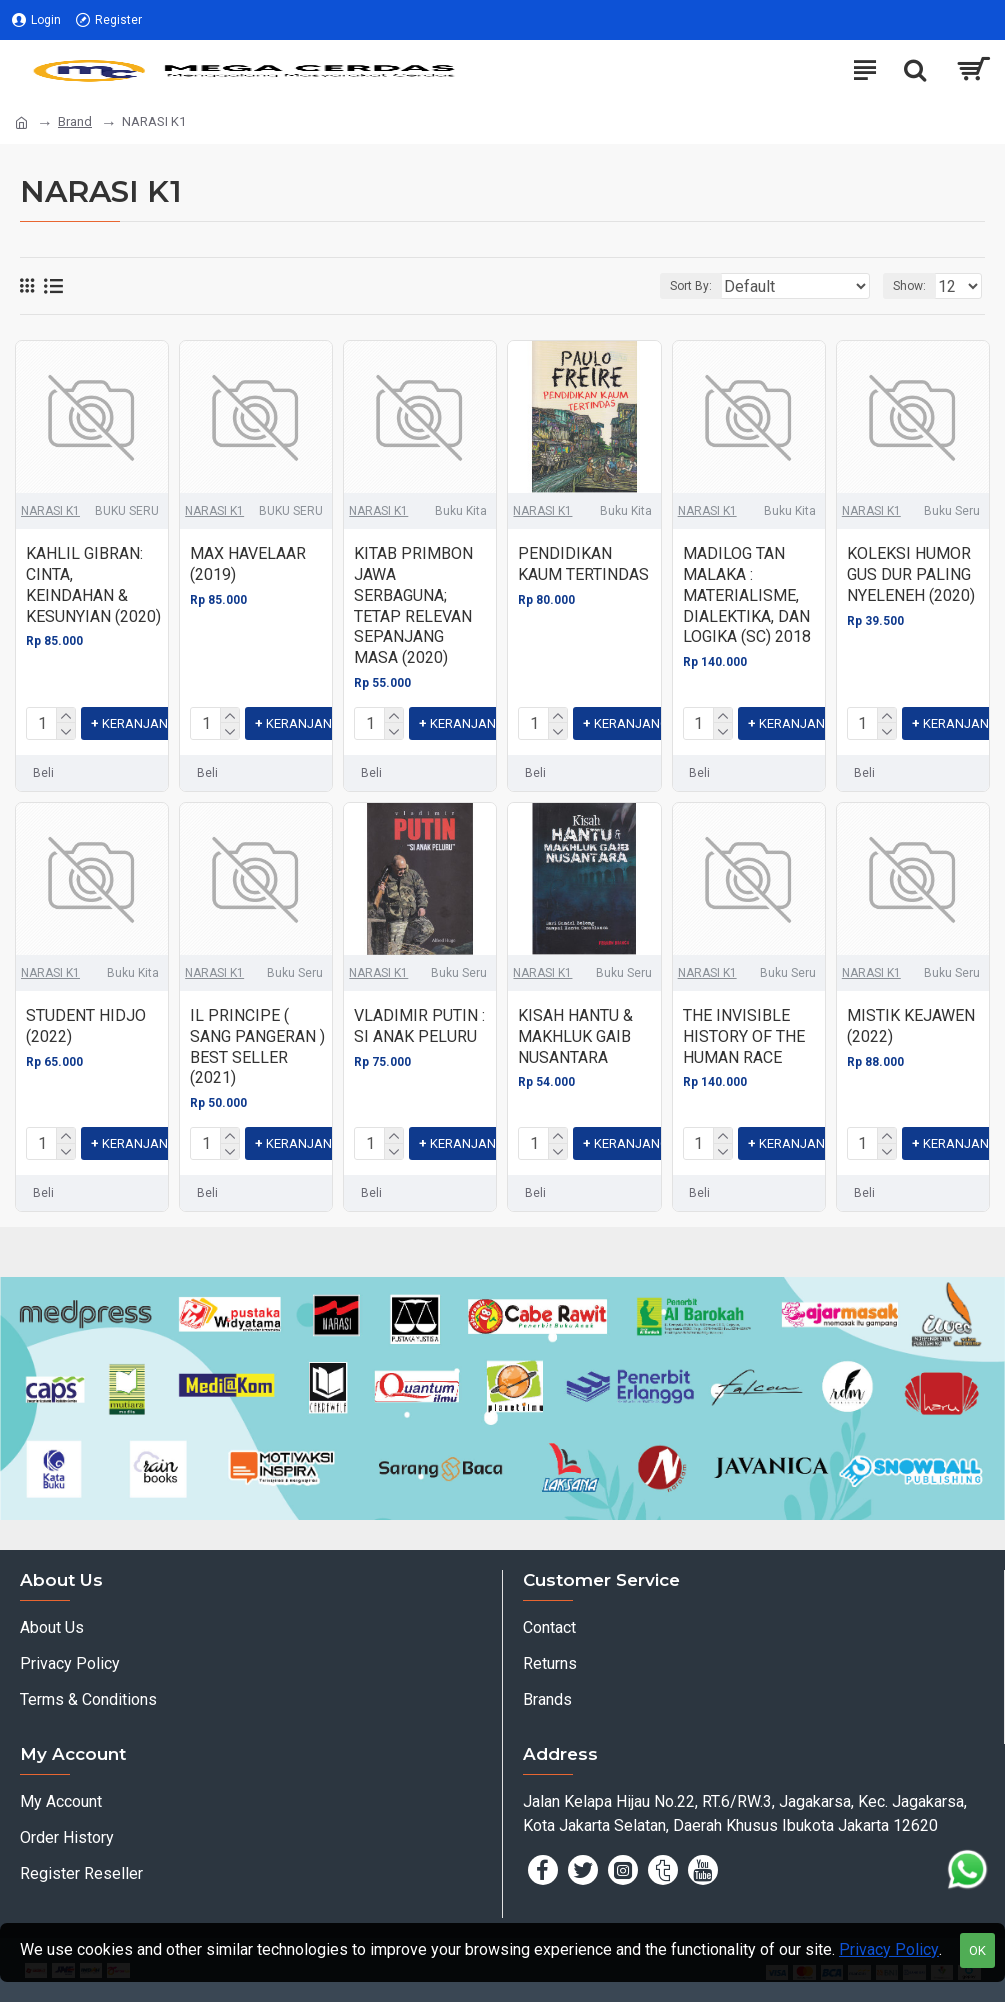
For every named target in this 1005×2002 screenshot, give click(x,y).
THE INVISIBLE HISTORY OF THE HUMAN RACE (744, 1036)
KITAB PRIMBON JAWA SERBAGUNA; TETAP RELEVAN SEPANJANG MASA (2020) (413, 605)
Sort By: (691, 286)
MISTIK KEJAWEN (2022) (911, 1026)
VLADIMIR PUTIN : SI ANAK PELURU (419, 1026)
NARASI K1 (50, 511)
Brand (75, 121)
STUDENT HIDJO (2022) (86, 1026)
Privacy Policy (889, 1949)
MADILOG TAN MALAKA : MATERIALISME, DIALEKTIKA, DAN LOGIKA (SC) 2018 (747, 595)
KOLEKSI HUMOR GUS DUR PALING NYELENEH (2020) (911, 574)
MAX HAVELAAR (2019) (248, 564)
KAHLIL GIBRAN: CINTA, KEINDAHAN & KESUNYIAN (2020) (93, 584)
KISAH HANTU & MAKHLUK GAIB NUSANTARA (575, 1036)
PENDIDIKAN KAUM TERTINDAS (583, 564)
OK (977, 1950)
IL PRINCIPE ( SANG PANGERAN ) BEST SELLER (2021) (257, 1046)
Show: (909, 286)
